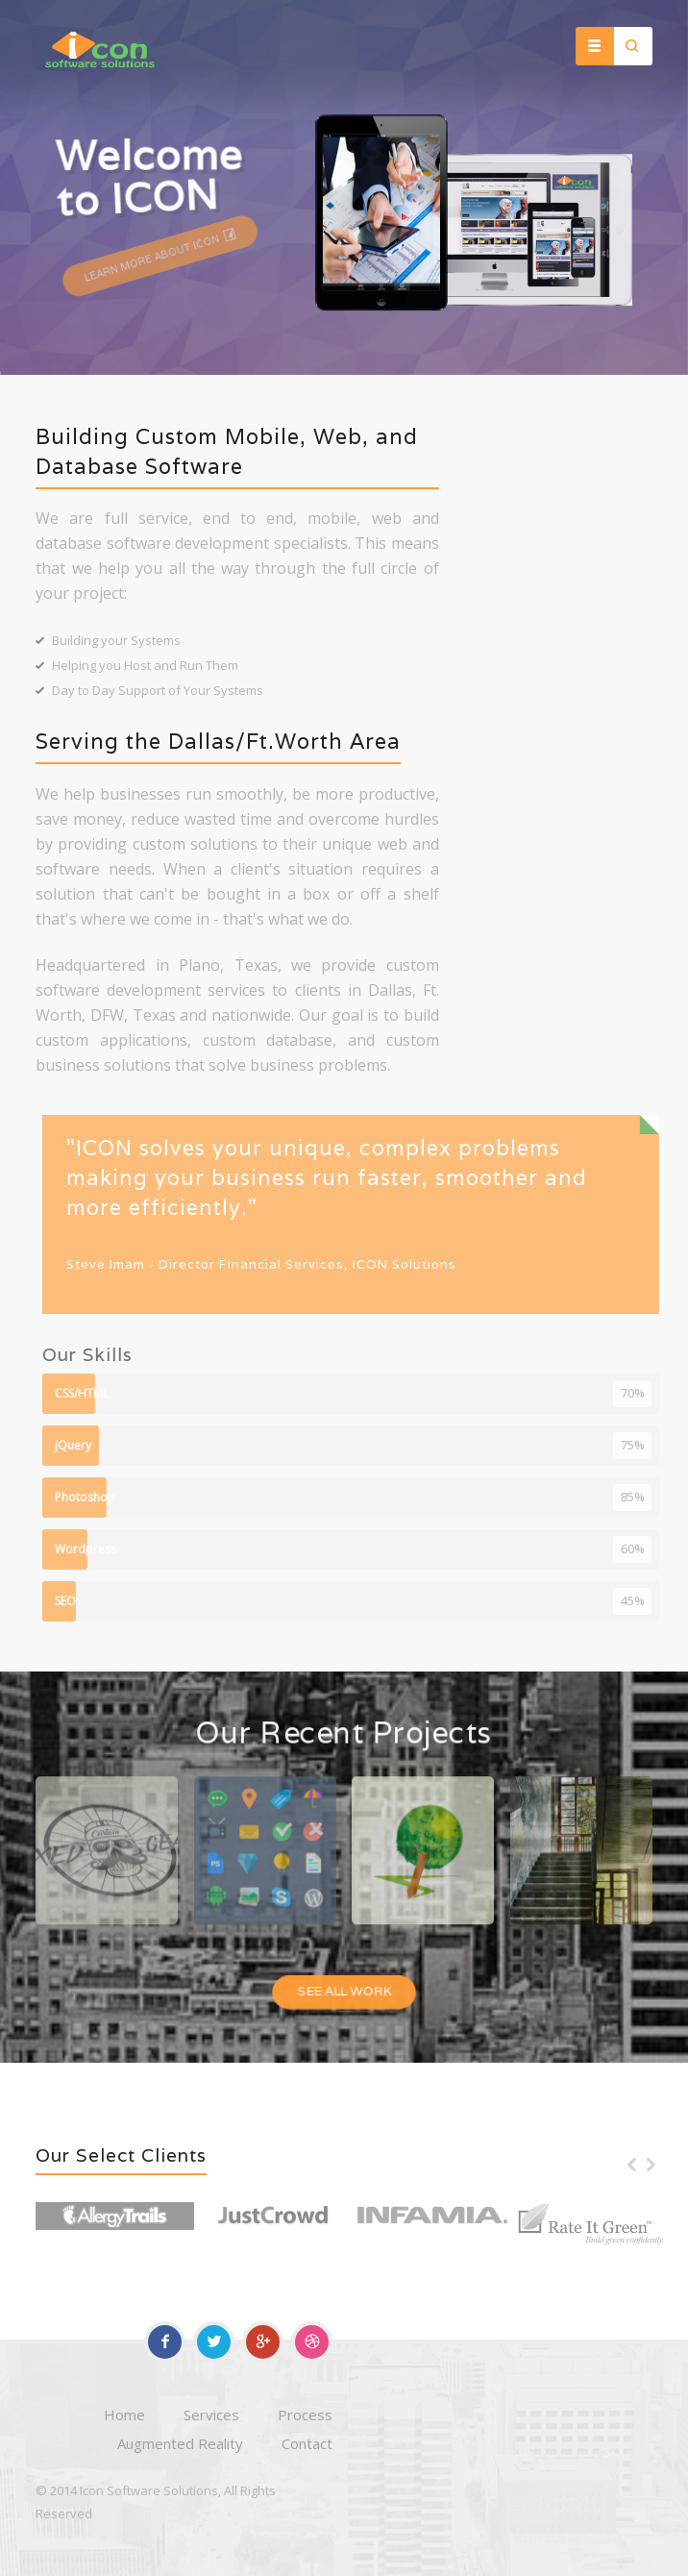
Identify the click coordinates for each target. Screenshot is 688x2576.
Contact (307, 2443)
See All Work (344, 1994)
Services (211, 2414)
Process (305, 2414)
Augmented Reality (180, 2443)
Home (124, 2414)
